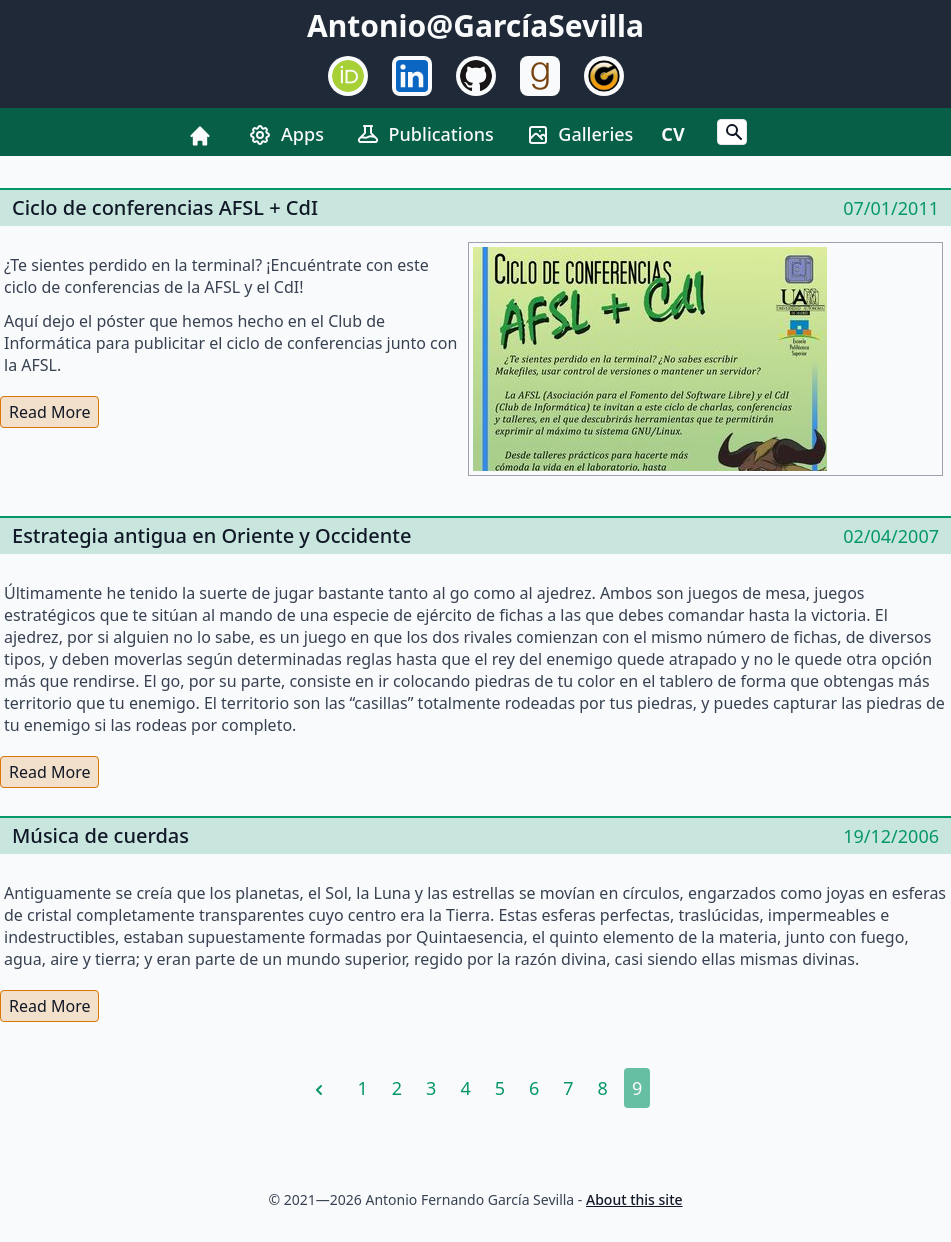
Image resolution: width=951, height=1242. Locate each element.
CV (672, 134)
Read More (49, 412)
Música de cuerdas (100, 835)
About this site (634, 1199)
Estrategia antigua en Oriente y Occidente (211, 535)
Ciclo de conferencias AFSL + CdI (165, 207)
